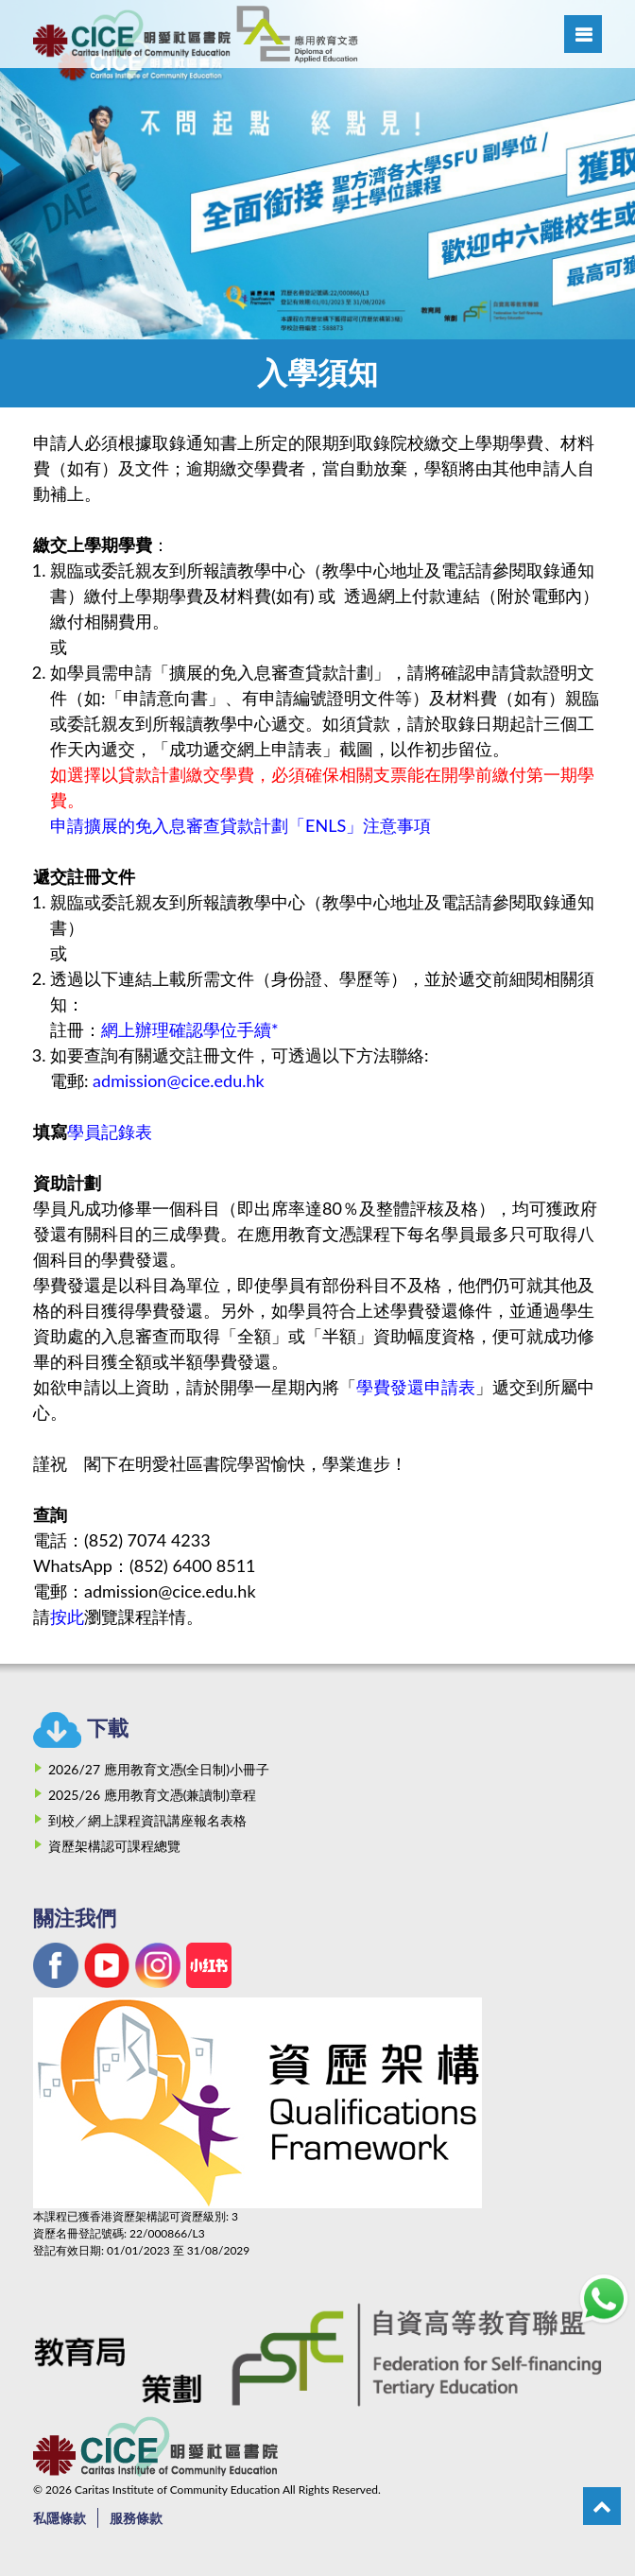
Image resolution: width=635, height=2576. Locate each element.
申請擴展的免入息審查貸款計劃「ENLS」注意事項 (240, 825)
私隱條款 (59, 2518)
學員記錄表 (109, 1131)
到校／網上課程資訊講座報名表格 (147, 1820)
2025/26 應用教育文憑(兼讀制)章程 (152, 1795)
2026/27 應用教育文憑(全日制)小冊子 (158, 1769)
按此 (67, 1616)
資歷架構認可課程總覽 (114, 1846)
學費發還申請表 (415, 1386)
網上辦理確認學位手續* (190, 1029)
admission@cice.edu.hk (179, 1080)
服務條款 (136, 2518)
